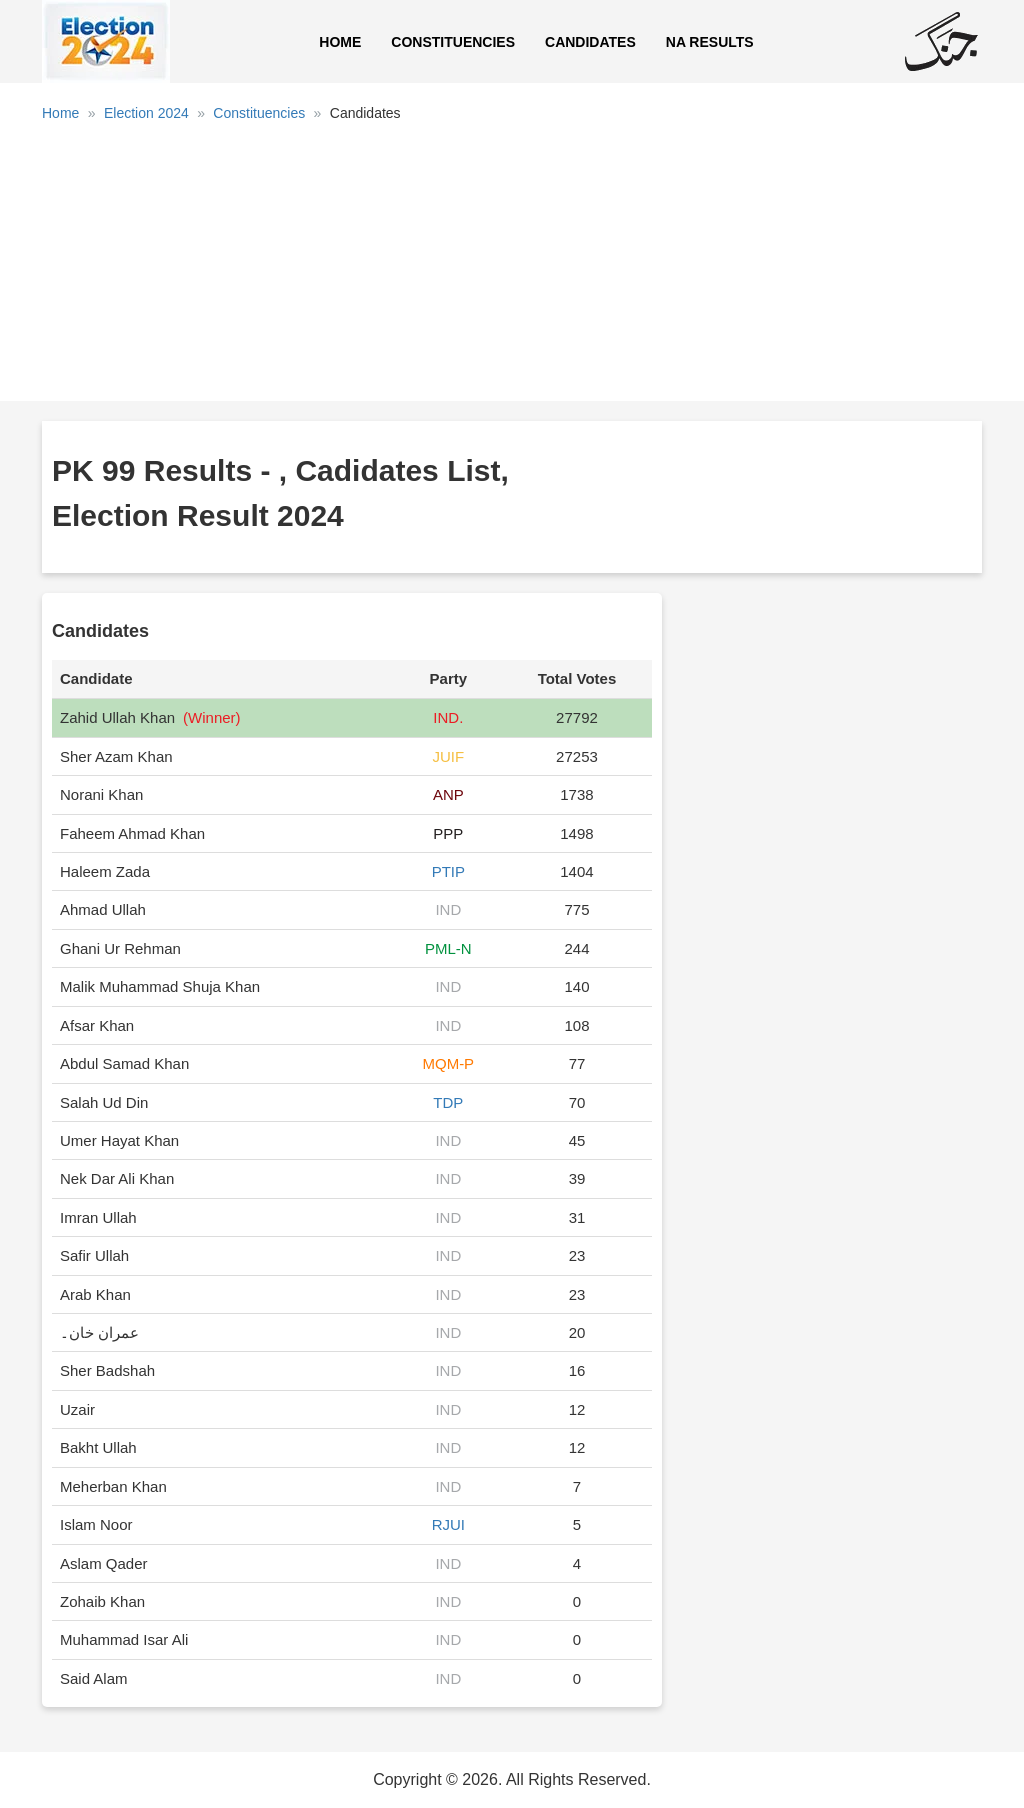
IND (448, 909)
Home (340, 42)
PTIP (448, 871)
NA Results (710, 42)
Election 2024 (146, 113)
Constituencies (453, 42)
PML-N (448, 948)
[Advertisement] (512, 269)
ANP (448, 794)
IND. (448, 717)
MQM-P (448, 1063)
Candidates (590, 42)
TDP (448, 1102)
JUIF (448, 756)
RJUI (448, 1524)
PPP (448, 833)
